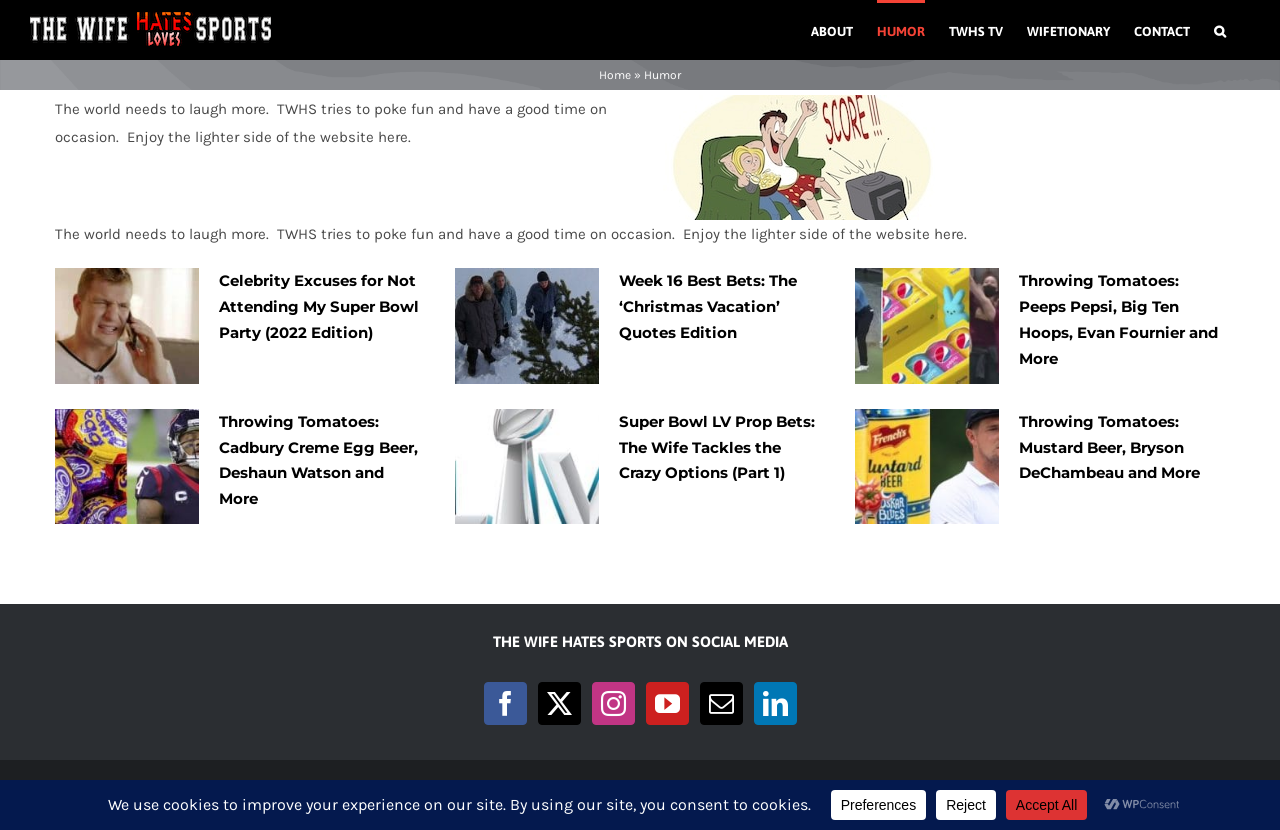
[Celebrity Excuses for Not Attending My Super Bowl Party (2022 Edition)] (127, 326)
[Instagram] (613, 703)
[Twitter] (559, 703)
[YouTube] (667, 703)
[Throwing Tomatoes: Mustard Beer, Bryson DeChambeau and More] (927, 467)
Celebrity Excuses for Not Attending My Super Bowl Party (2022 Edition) (319, 306)
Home (615, 75)
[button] (1220, 30)
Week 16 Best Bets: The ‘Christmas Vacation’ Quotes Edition (708, 306)
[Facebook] (505, 703)
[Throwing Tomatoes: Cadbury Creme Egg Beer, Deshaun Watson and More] (127, 467)
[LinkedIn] (775, 703)
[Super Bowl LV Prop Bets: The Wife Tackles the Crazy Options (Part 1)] (527, 467)
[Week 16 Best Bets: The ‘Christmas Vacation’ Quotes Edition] (527, 326)
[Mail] (721, 703)
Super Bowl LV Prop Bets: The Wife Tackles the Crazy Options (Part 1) (717, 447)
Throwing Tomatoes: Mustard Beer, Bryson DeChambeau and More (1109, 447)
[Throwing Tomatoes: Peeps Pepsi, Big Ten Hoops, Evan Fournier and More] (927, 326)
